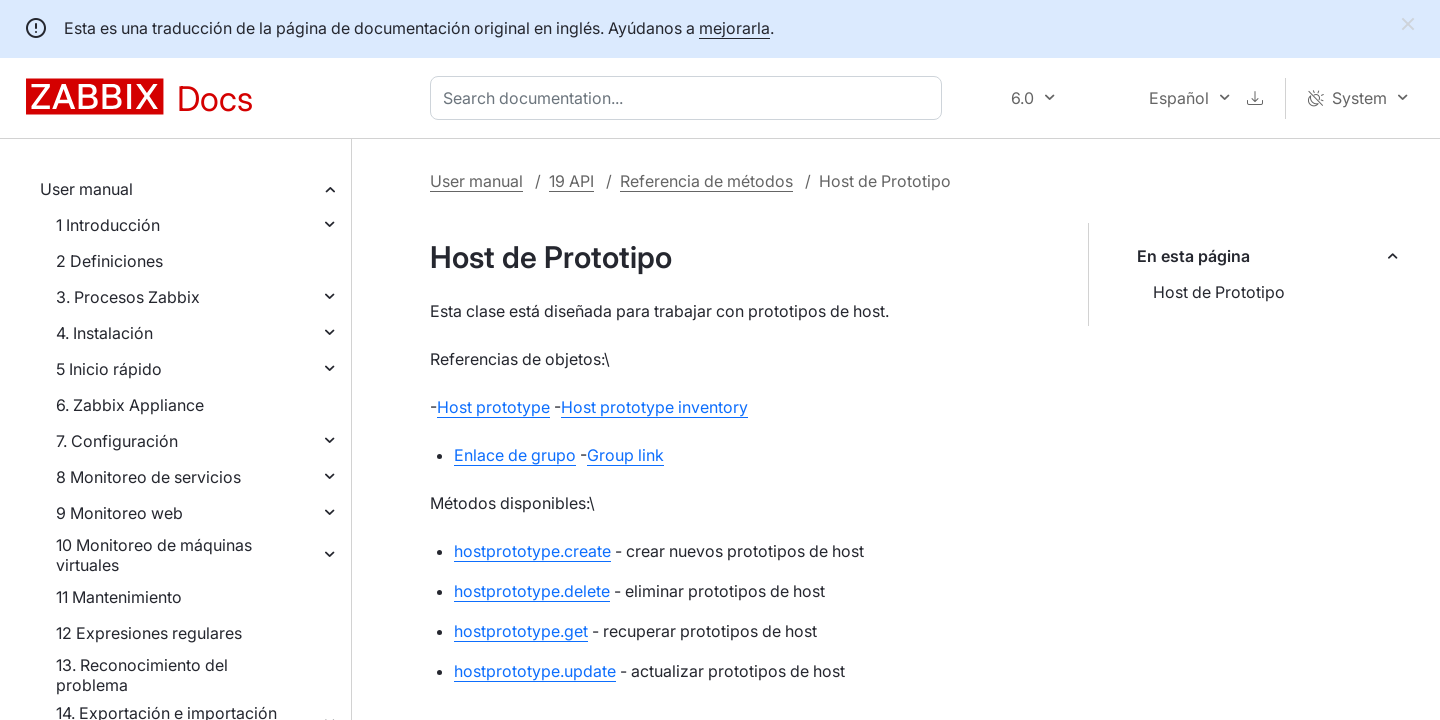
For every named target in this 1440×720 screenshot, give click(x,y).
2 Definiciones (109, 261)
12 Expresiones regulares (149, 633)
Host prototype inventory (654, 407)
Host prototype (493, 407)
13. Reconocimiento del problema (142, 675)
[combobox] (690, 98)
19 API (571, 181)
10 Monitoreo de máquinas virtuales (154, 555)
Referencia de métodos (706, 181)
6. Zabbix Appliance (130, 405)
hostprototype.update (535, 671)
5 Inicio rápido (109, 369)
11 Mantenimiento (119, 597)
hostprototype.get (521, 631)
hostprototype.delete (532, 591)
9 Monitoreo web (119, 513)
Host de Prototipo (1219, 292)
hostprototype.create (532, 551)
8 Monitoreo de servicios (148, 477)
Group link (625, 455)
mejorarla (734, 28)
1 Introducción (108, 225)
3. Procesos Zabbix (128, 297)
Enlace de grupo (515, 455)
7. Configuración (117, 441)
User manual (86, 189)
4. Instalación (104, 333)
